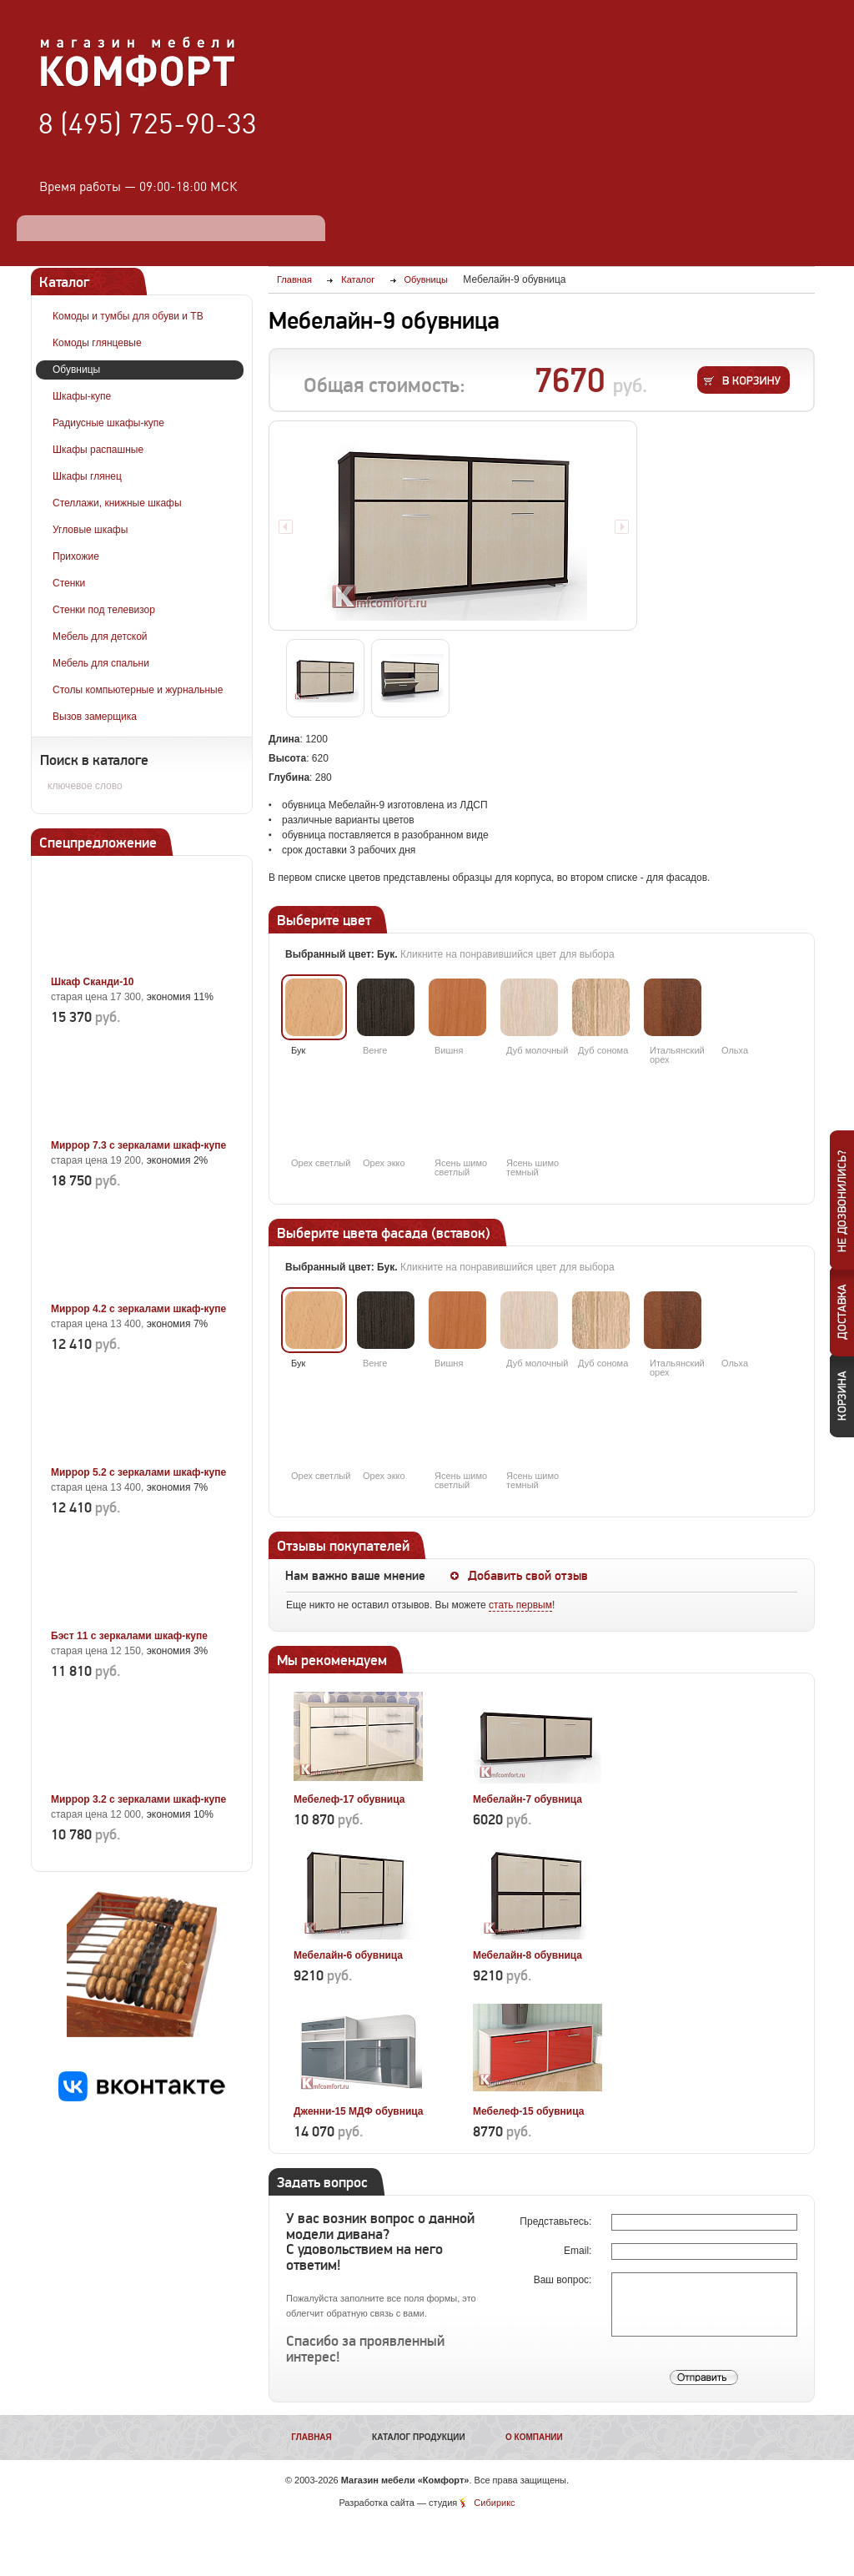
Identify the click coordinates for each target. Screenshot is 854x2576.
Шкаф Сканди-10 (92, 982)
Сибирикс (494, 2503)
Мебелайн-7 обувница (527, 1799)
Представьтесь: (557, 2221)
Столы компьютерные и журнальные (138, 690)
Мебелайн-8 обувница (527, 1955)
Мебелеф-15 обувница (528, 2111)
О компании (534, 2437)
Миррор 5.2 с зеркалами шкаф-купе (138, 1472)
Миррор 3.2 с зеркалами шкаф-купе (138, 1799)
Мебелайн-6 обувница (348, 1955)
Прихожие (76, 556)
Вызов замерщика (95, 716)
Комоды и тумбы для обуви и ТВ (128, 316)
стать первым (520, 1605)
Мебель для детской (100, 636)
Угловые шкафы (90, 530)
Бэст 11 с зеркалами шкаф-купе (129, 1636)
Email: (579, 2251)
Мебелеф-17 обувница (349, 1799)
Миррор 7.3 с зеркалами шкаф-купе (138, 1145)
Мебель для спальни (101, 663)
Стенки (69, 583)
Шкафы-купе (82, 396)
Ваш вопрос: (564, 2280)
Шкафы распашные (98, 449)
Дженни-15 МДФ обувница (359, 2111)
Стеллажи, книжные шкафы (117, 503)
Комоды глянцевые (97, 343)
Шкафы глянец (87, 476)
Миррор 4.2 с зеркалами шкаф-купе (138, 1309)
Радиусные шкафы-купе (108, 423)
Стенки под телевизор (104, 610)
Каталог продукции (418, 2437)
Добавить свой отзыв (528, 1575)
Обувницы (76, 369)
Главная (311, 2437)
